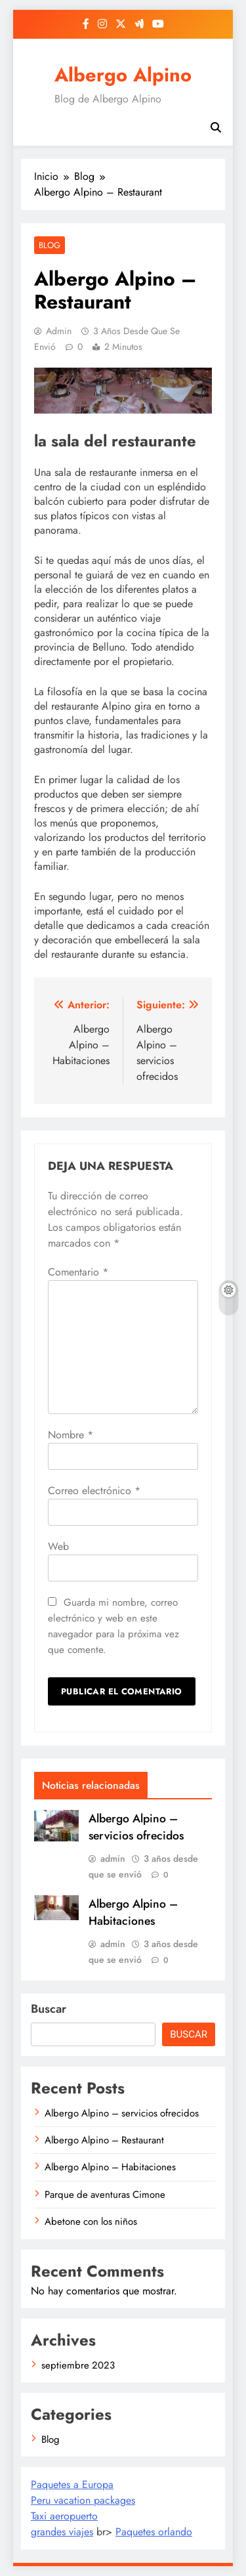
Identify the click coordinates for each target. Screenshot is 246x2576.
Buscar (48, 2008)
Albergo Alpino (123, 75)
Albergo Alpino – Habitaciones (133, 1912)
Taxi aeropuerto (64, 2515)
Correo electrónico (94, 1490)
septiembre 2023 (78, 2365)
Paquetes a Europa (72, 2484)
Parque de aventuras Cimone (105, 2194)
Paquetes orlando (153, 2531)
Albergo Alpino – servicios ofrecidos (136, 1827)
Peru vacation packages (83, 2500)
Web (58, 1546)
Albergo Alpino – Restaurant (104, 2140)
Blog (49, 245)
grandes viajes (62, 2531)
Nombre (70, 1434)
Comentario (78, 1271)
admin (59, 330)
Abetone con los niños (91, 2221)
